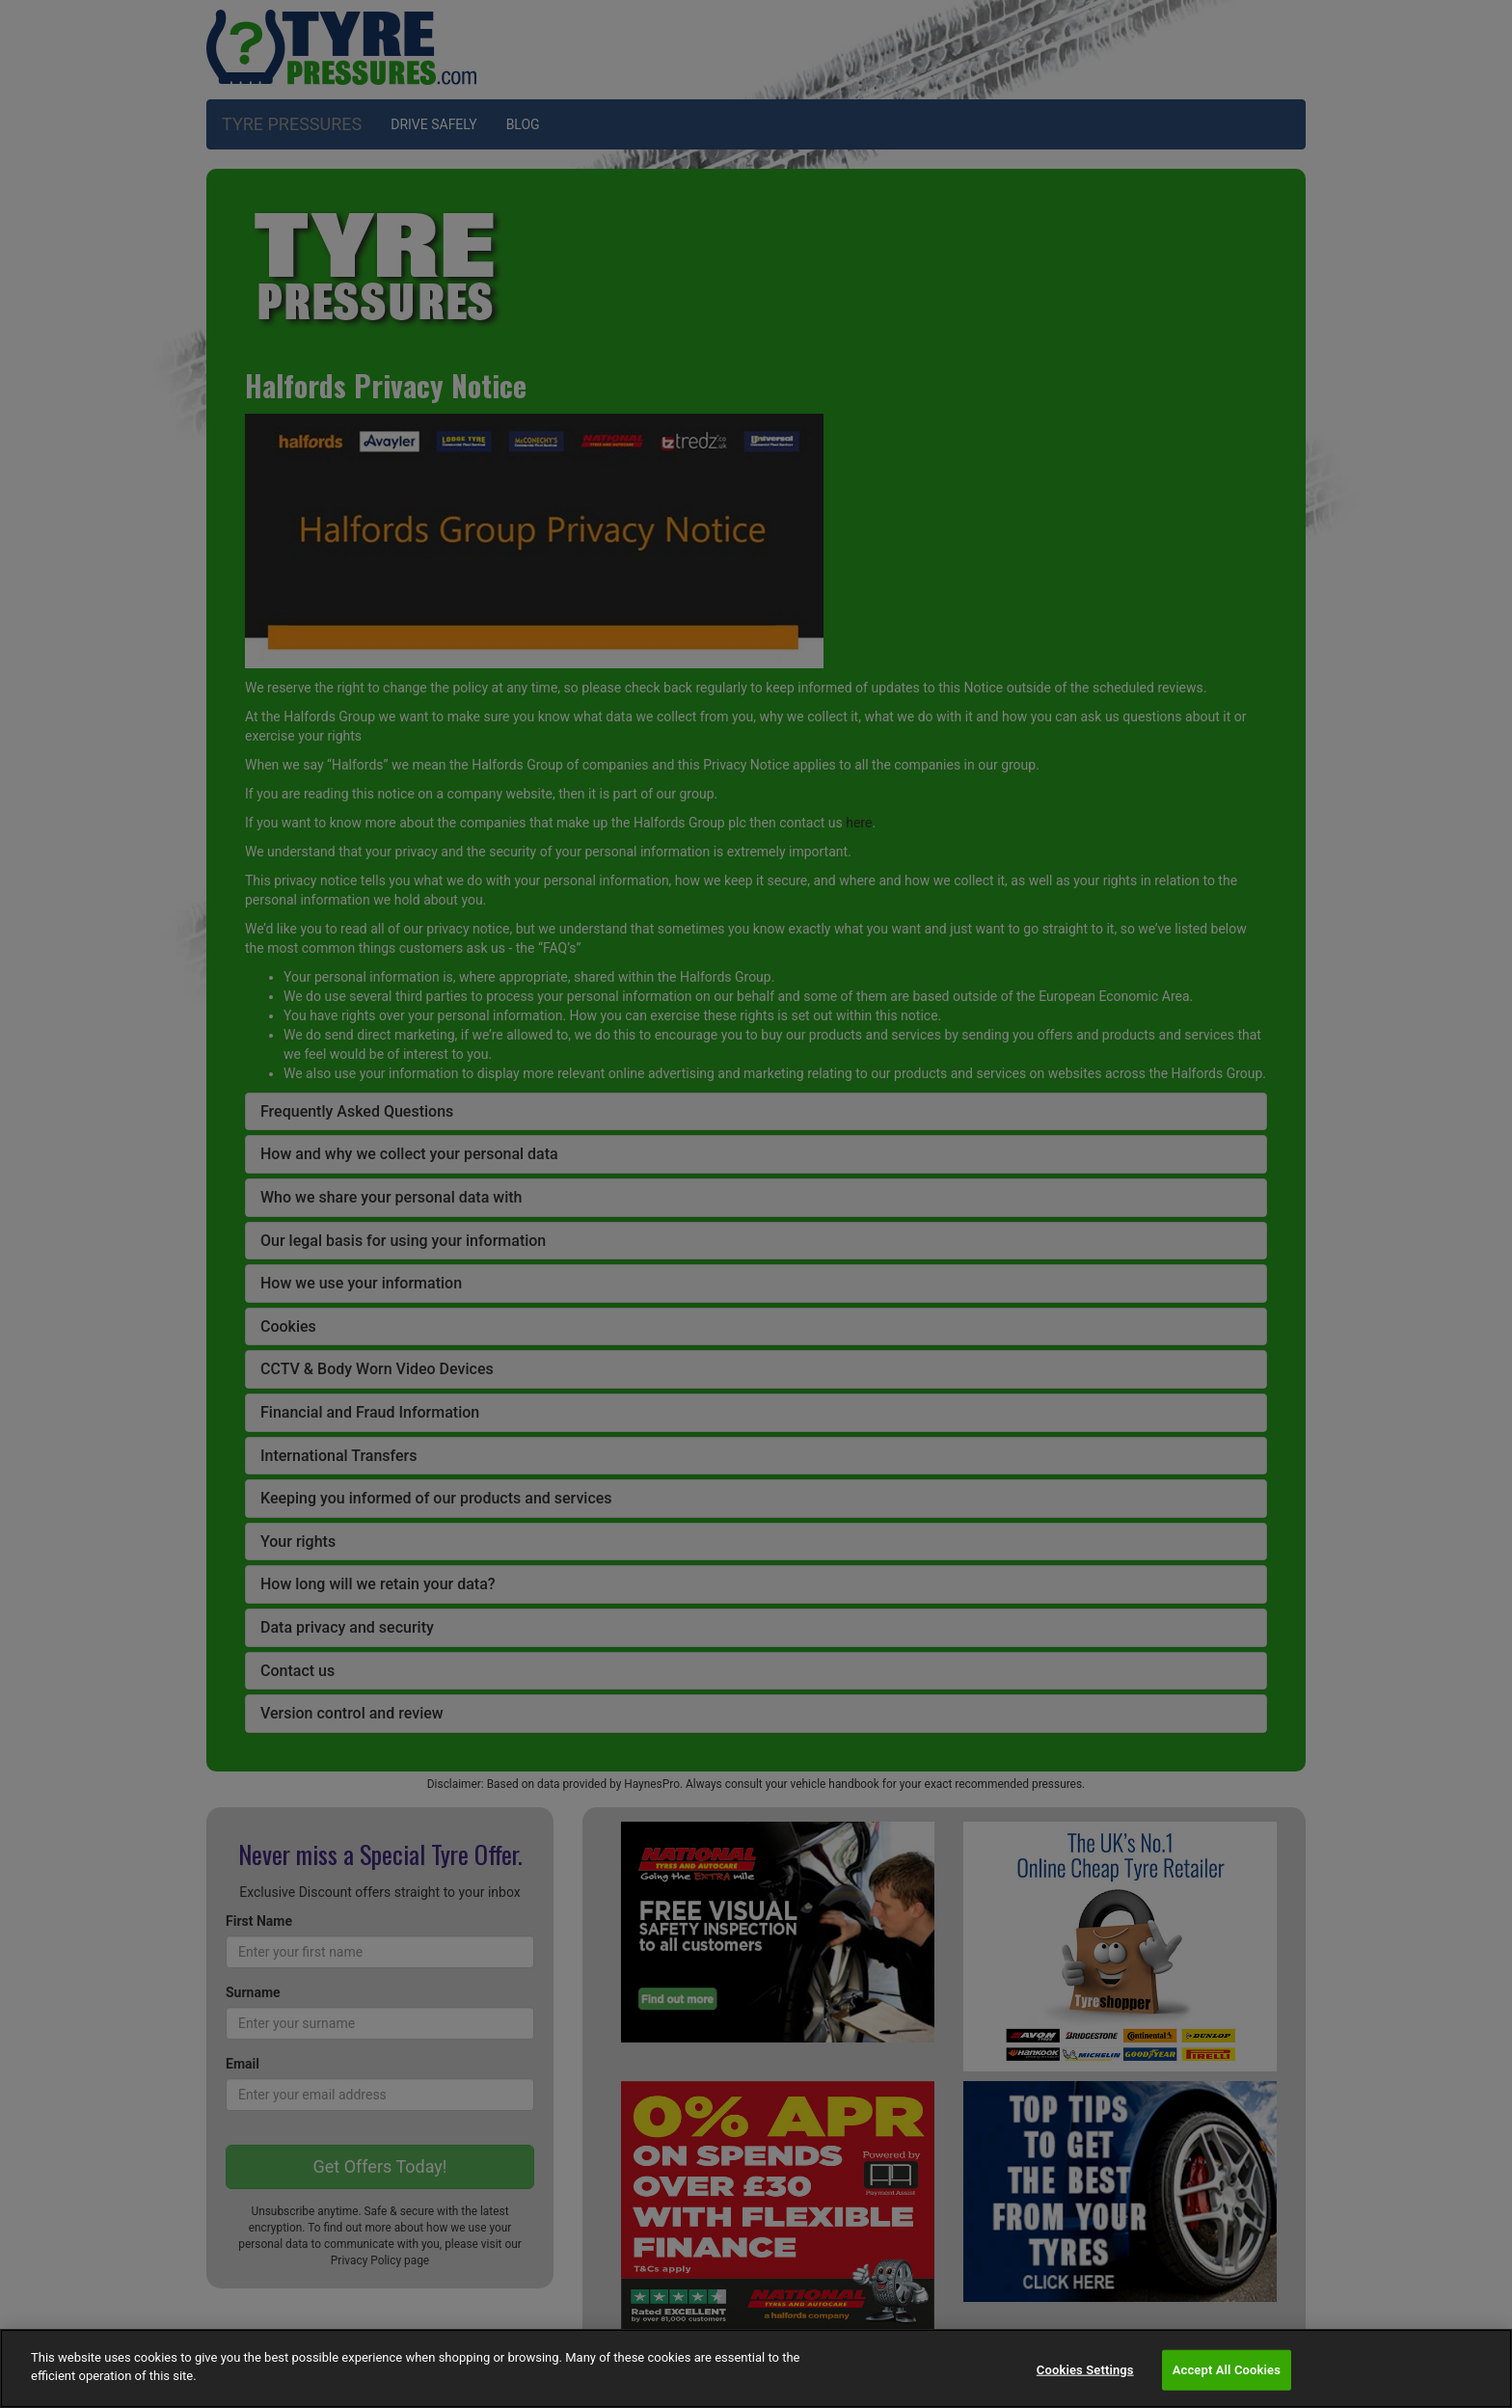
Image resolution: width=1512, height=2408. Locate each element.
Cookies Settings (1085, 2370)
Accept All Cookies (1227, 2370)
